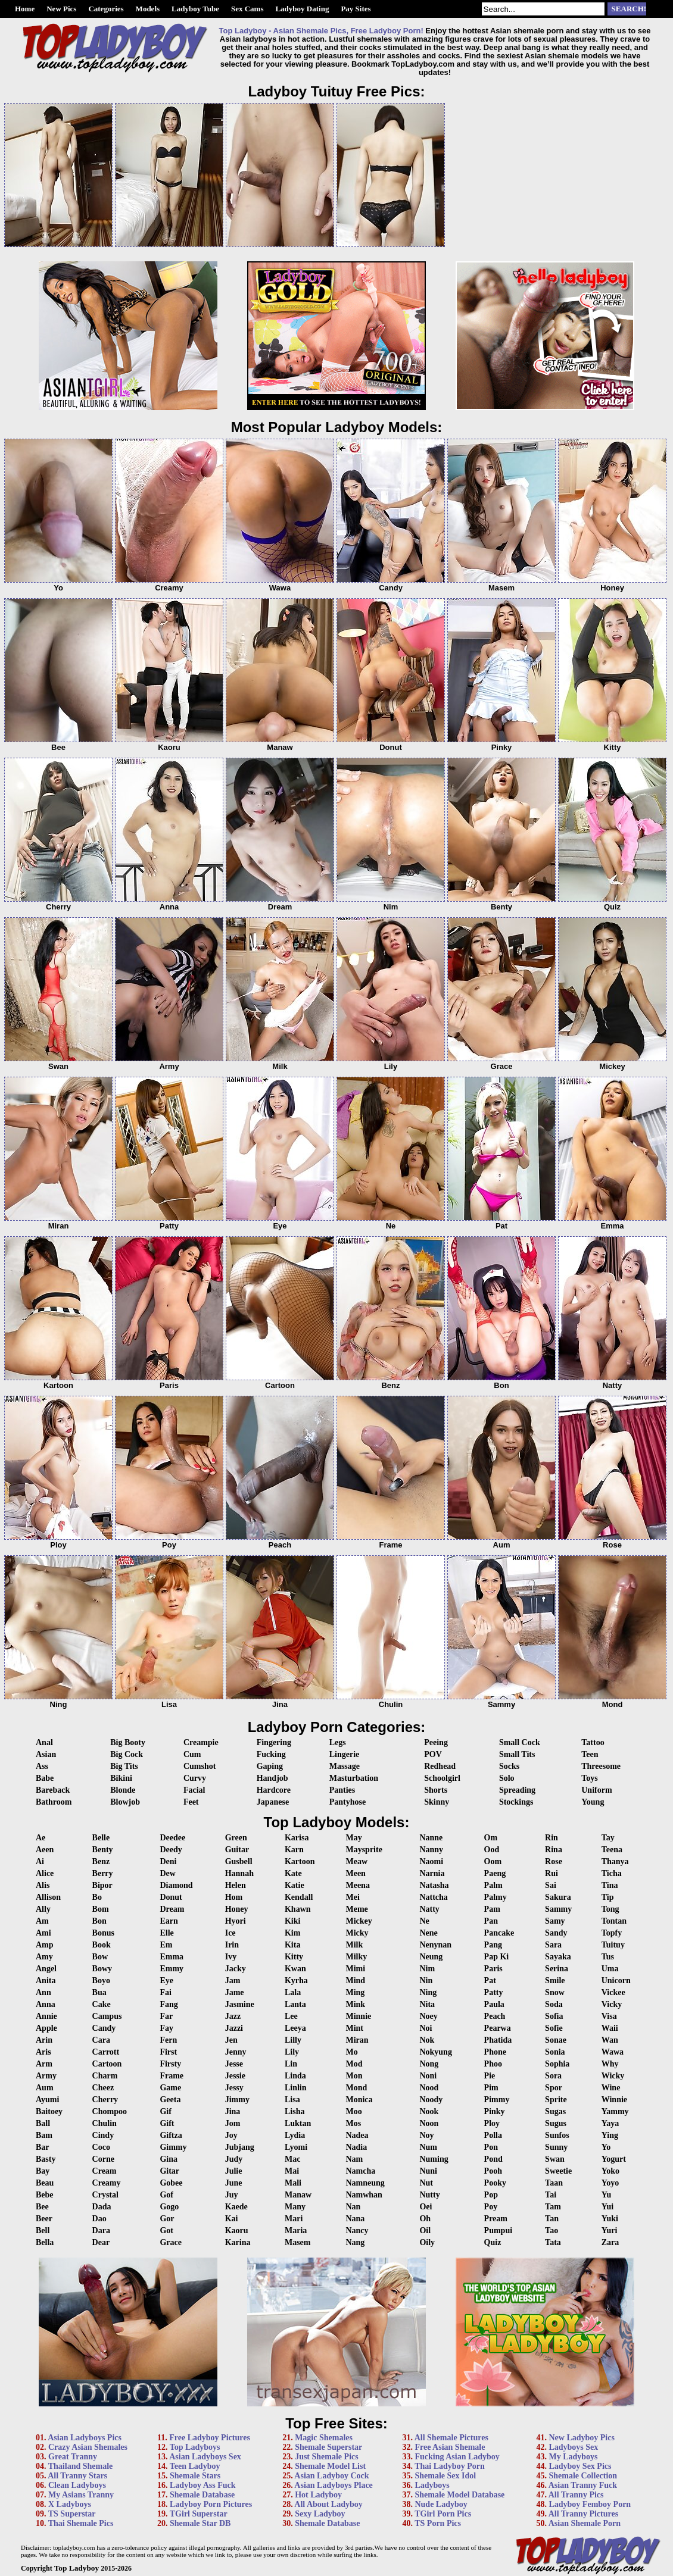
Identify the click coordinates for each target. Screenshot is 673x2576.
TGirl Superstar (199, 2513)
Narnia (431, 1873)
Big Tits (124, 1766)
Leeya (295, 2028)
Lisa (292, 2099)
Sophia (557, 2063)
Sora (553, 2075)
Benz (101, 1861)
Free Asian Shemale (450, 2447)
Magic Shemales (324, 2437)
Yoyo (610, 2182)
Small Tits (517, 1754)
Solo (507, 1778)
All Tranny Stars (77, 2475)
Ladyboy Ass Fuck (202, 2485)
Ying (610, 2135)
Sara (553, 1944)
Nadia (356, 2147)
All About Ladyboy (328, 2504)
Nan (352, 2206)
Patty (493, 1992)
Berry (102, 1873)
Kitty (294, 1956)
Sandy (556, 1932)
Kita (292, 1944)
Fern (168, 2040)
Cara (101, 2040)
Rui (551, 1873)
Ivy (230, 1956)
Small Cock (519, 1742)
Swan (555, 2159)
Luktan (298, 2123)
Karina (238, 2242)
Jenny (236, 2051)
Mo (351, 2051)
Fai (165, 1992)
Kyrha (296, 1980)
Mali (293, 2182)
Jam (233, 1980)
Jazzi (234, 2028)
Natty (429, 1909)
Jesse (234, 2063)
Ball (43, 2123)
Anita (45, 1980)
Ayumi (47, 2099)
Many (295, 2206)
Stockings (516, 1801)
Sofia (554, 2016)
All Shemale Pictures (451, 2437)
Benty (102, 1849)
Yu (607, 2194)
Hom (234, 1897)
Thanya (615, 1861)
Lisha (294, 2111)
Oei (425, 2206)
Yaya (610, 2123)
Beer (44, 2218)
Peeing (436, 1742)
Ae (40, 1837)
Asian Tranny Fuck (583, 2485)
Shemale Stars (195, 2475)
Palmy (495, 1897)
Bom (100, 1909)
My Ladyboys (573, 2456)
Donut (171, 1897)
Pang (493, 1944)
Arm (44, 2063)
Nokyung (435, 2051)
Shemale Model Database (459, 2494)
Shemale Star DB (200, 2523)
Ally (43, 1909)
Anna (45, 2004)
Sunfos (557, 2135)
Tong (610, 1909)
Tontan (614, 1921)
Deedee (172, 1837)
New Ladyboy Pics (581, 2437)
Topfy (612, 1932)
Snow (555, 1992)
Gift (167, 2123)
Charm (105, 2075)
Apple (46, 2028)
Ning (428, 1992)
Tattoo (592, 1742)
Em (166, 1944)
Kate (293, 1873)
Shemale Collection (583, 2475)
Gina (168, 2159)
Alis (42, 1885)
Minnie (358, 2016)
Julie (233, 2171)
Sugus (555, 2123)
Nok (426, 2040)
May (353, 1837)
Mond (356, 2087)
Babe (45, 1778)
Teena (612, 1849)
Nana (354, 2218)
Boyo (101, 1980)
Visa (609, 2016)
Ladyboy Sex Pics (580, 2466)
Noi (425, 2028)
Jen (231, 2040)
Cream (104, 2171)
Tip (608, 1897)
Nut (426, 2182)
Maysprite (363, 1849)
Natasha (433, 1885)
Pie (490, 2075)
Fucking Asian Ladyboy (457, 2456)
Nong (428, 2063)
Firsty (170, 2063)
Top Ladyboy (76, 2568)
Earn (168, 1921)
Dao (99, 2218)
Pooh (493, 2171)
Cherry (105, 2099)
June (233, 2182)
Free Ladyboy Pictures (209, 2437)
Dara (101, 2230)
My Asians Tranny (81, 2494)
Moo (353, 2111)
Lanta (295, 2004)
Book (101, 1944)
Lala (293, 1992)
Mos (353, 2123)
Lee (291, 2016)
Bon (99, 1921)
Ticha (612, 1873)
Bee (42, 2206)
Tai (550, 2194)
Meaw (356, 1861)
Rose (553, 1861)
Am (42, 1921)
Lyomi (296, 2147)
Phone (495, 2051)
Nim (427, 1968)
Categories (105, 8)
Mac (292, 2159)
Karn (294, 1849)
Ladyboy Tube (195, 8)
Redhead (440, 1766)
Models (148, 8)
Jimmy (237, 2099)
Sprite (556, 2099)
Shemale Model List (330, 2466)
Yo (606, 2147)
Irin (232, 1944)
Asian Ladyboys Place (333, 2485)
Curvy (194, 1778)
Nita (427, 2004)
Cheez (103, 2087)
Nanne (431, 1837)
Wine (611, 2087)
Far (166, 2016)
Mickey (358, 1921)
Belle (101, 1837)
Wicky (613, 2075)
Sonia (555, 2051)
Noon (428, 2123)
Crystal (105, 2194)
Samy (555, 1921)
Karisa (297, 1837)
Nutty (429, 2194)
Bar (42, 2147)
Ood (492, 1849)
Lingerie (344, 1754)
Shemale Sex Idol (445, 2475)
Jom (233, 2123)
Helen (235, 1885)
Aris (43, 2051)
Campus (107, 2016)
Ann (43, 1992)
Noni (428, 2075)
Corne (103, 2159)
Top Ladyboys (195, 2447)
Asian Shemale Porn (585, 2523)
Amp (45, 1944)
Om (491, 1837)
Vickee (613, 1992)
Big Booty (127, 1742)
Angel (46, 1968)
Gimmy (173, 2147)
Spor (553, 2087)
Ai (40, 1861)
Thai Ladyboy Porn (449, 2466)
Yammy (615, 2111)
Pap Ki (496, 1956)
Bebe (45, 2194)
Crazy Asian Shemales (87, 2447)
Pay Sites (355, 8)
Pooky (495, 2182)
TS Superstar (72, 2513)
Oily (427, 2242)
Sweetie (558, 2171)
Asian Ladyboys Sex (205, 2456)
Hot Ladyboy (318, 2494)
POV (433, 1754)
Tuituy (613, 1944)
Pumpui (498, 2230)
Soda (554, 2004)
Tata (553, 2242)
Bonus (103, 1932)
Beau (45, 2182)
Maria (296, 2230)
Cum (192, 1754)
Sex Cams (247, 8)
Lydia (295, 2135)
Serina (556, 1968)
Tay (608, 1837)
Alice (45, 1873)
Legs (337, 1742)
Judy (234, 2159)
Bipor (102, 1885)
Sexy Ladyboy (320, 2513)
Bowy (102, 1968)
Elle (166, 1932)
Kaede (236, 2206)
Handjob (272, 1778)
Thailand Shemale (80, 2466)
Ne (424, 1921)
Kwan (295, 1968)
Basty (45, 2159)
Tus (608, 1956)
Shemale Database (202, 2494)
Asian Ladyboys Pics (84, 2437)
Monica (358, 2099)
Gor (167, 2218)
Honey (236, 1909)
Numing (433, 2159)
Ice (230, 1932)
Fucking (271, 1754)
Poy (491, 2206)
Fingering (274, 1742)
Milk (354, 1944)
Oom (493, 1861)
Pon (491, 2147)
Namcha (360, 2171)
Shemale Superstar (328, 2447)
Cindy (103, 2135)
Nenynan (435, 1944)
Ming (354, 1992)
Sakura (558, 1897)
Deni (168, 1861)
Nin (425, 1980)
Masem (298, 2242)
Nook (428, 2111)
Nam (354, 2159)
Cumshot (199, 1766)
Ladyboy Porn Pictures (211, 2504)
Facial (194, 1790)
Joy (231, 2135)
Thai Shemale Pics (81, 2523)
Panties (342, 1790)
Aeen (45, 1849)
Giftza (171, 2135)
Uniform (596, 1790)
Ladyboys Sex (573, 2447)
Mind (355, 1980)
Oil (425, 2230)
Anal (44, 1742)
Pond (493, 2159)
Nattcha (433, 1897)
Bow (100, 1956)
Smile (555, 1980)
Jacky (235, 1968)
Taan (554, 2182)
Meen (355, 1873)
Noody (431, 2099)
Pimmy (497, 2099)
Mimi (355, 1968)
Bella (45, 2242)
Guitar (237, 1849)
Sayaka (558, 1956)
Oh (425, 2218)
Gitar (169, 2171)
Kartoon (300, 1861)
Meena (357, 1885)
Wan (610, 2040)
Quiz (492, 2242)
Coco (101, 2147)
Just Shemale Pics (327, 2456)
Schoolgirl (442, 1778)
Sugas (555, 2111)
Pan (491, 1921)
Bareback (53, 1790)
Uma (610, 1968)
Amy (44, 1956)
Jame (234, 1992)
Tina (610, 1885)
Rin (551, 1837)
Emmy (171, 1968)
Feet (191, 1801)
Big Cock (126, 1754)
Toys (589, 1778)
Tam (553, 2206)
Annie (46, 2016)
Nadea (356, 2135)
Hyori (235, 1921)
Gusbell (239, 1861)
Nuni (428, 2171)
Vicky (612, 2004)
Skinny (436, 1801)
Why (610, 2063)
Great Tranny (72, 2456)
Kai (231, 2218)
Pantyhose (347, 1801)
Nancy (356, 2230)
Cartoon (107, 2063)
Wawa (613, 2051)
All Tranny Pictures (583, 2513)
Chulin (104, 2123)
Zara (610, 2242)
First (168, 2051)
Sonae (555, 2040)
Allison (48, 1897)
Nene (428, 1932)
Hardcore (274, 1790)
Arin (44, 2040)
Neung (431, 1956)
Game (170, 2087)
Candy (104, 2028)
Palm (493, 1885)
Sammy (558, 1909)
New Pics (61, 8)
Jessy (234, 2087)
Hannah (239, 1873)
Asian (46, 1754)
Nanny (431, 1849)
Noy (426, 2135)
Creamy (106, 2182)
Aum (45, 2087)
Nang (354, 2242)
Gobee (171, 2182)
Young (592, 1801)
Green (236, 1837)
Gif (165, 2111)
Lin (291, 2063)
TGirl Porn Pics (443, 2513)
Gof (166, 2194)
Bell (42, 2230)
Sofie (554, 2028)
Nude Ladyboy (441, 2504)
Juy (231, 2194)
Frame (171, 2075)
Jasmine (239, 2004)
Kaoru (236, 2230)
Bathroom (53, 1801)
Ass (42, 1766)
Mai (292, 2171)
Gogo (169, 2206)
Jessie (235, 2075)
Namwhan (363, 2194)
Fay (166, 2028)
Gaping (270, 1766)
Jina (233, 2111)
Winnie (614, 2099)
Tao (551, 2230)
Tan (552, 2218)
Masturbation (353, 1778)
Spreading (517, 1790)
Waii (610, 2028)
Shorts (435, 1790)
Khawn (298, 1909)
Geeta (170, 2099)
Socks (509, 1766)
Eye (166, 1980)
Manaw (298, 2194)
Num (428, 2147)
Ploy (492, 2123)
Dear (101, 2242)
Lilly (293, 2040)
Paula (494, 2004)
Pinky (494, 2111)
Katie (294, 1885)
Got (166, 2230)
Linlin (296, 2087)
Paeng (495, 1873)
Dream (172, 1909)
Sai (550, 1885)
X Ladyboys (69, 2504)
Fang (168, 2004)
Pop (491, 2194)
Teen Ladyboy (195, 2466)
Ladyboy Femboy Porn (590, 2504)
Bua (99, 1992)
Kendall (299, 1897)
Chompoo (109, 2111)
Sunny (556, 2147)
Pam (492, 1909)
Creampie (201, 1742)
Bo (97, 1897)
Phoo (493, 2063)
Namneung (364, 2182)
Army (46, 2075)
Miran (356, 2040)
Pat (490, 1980)
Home (25, 8)
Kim (292, 1932)
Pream (495, 2218)
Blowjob (125, 1801)
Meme (356, 1909)
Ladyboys (432, 2485)
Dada (101, 2206)
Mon (353, 2075)
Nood (428, 2087)
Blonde (122, 1790)
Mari (294, 2218)
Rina (553, 1849)
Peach (495, 2016)
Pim (491, 2087)
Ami (43, 1932)
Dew (167, 1873)
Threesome (601, 1766)
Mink (355, 2004)
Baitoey (49, 2111)
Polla (493, 2135)
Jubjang (239, 2147)
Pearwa (497, 2028)
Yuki (610, 2218)
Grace (171, 2242)
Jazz (233, 2016)
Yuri (610, 2230)
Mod (353, 2063)
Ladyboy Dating (302, 8)
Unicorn (616, 1980)
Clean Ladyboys (77, 2485)
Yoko (610, 2171)
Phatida (498, 2040)
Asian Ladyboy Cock (331, 2475)
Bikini (121, 1778)
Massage (344, 1766)
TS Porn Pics (438, 2523)
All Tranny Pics (576, 2494)
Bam (44, 2135)
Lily (292, 2051)
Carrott (106, 2051)
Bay (42, 2171)
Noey (428, 2016)
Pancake (499, 1932)
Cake (101, 2004)
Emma (171, 1956)
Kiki (292, 1921)
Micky (356, 1932)
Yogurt (614, 2159)
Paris (493, 1968)
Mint (354, 2028)
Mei (352, 1897)
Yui (608, 2206)
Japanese (273, 1801)
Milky (356, 1956)
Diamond (176, 1885)
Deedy (171, 1849)
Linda (295, 2075)
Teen (589, 1754)
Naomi (431, 1861)
